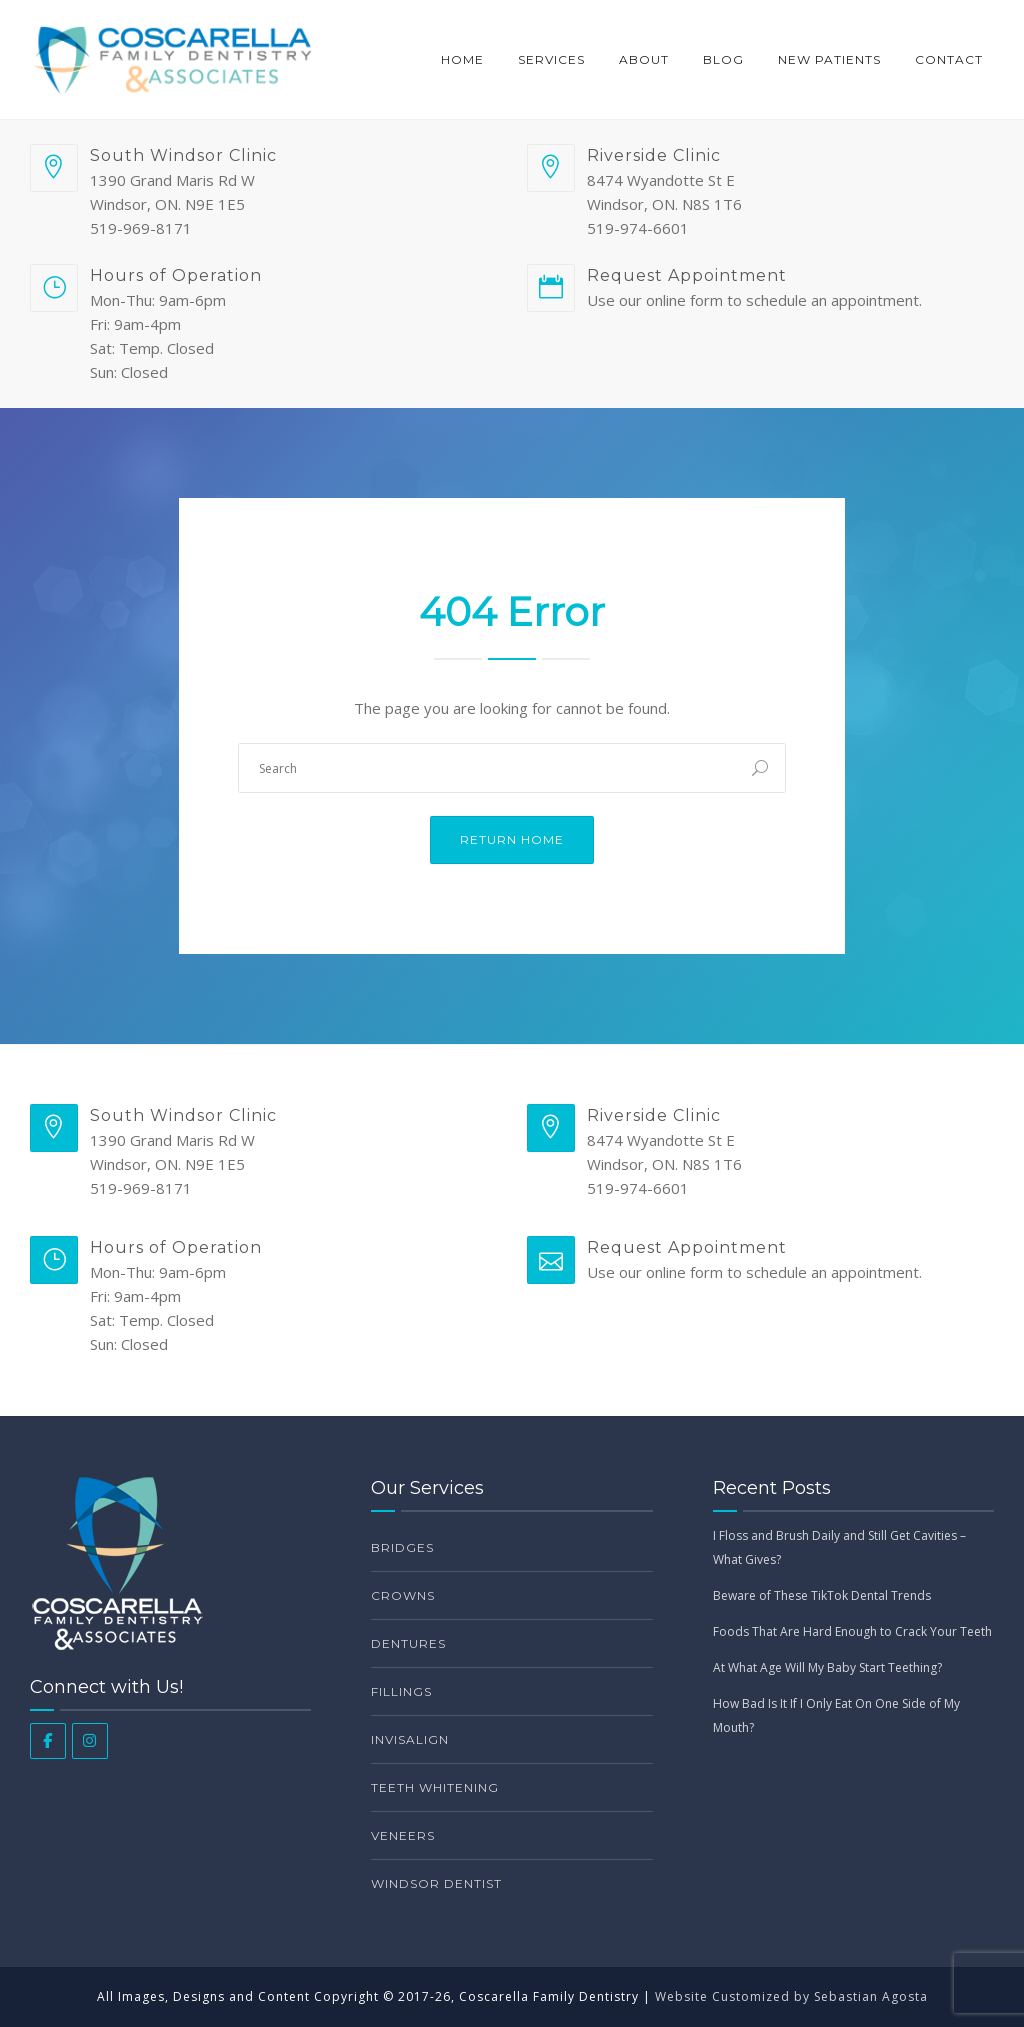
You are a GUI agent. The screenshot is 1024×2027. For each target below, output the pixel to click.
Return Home (512, 839)
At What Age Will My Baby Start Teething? (827, 1667)
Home (462, 59)
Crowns (403, 1595)
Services (551, 59)
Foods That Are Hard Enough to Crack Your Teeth (852, 1631)
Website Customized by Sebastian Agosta (791, 1996)
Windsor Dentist (436, 1883)
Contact (949, 59)
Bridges (402, 1547)
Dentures (408, 1643)
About (644, 59)
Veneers (403, 1835)
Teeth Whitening (435, 1787)
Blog (723, 59)
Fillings (401, 1691)
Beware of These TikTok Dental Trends (822, 1595)
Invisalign (410, 1739)
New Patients (829, 59)
